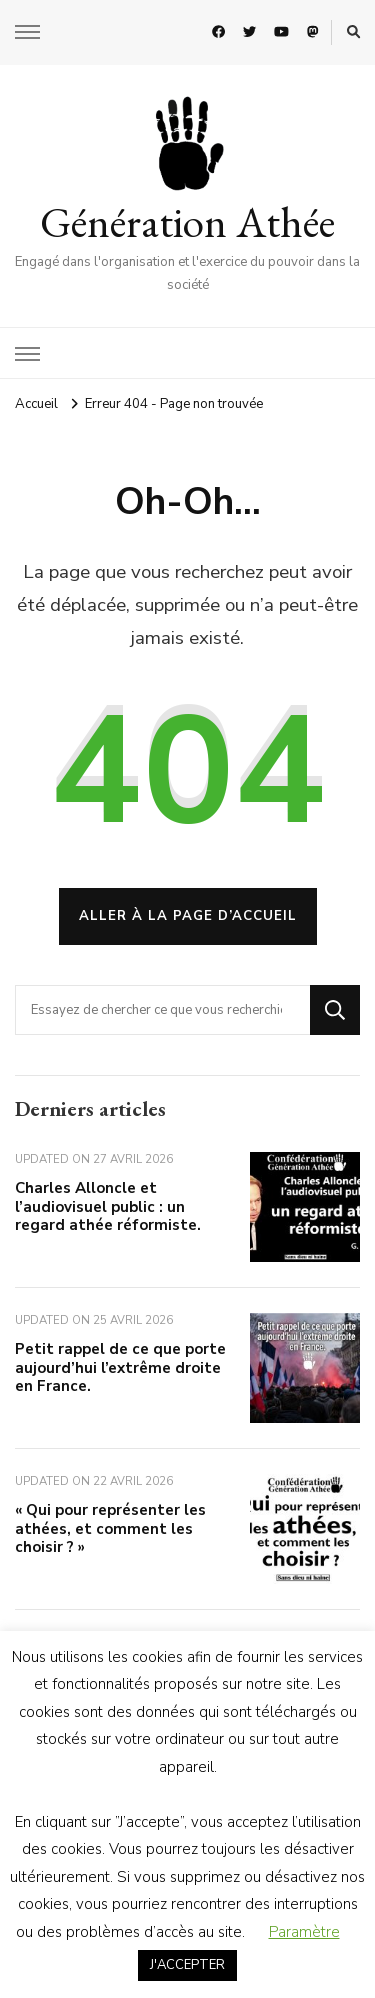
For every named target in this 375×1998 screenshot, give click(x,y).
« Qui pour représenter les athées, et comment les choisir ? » (110, 1528)
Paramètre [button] (304, 1932)
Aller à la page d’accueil (188, 916)
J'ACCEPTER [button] (187, 1965)
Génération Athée (187, 222)
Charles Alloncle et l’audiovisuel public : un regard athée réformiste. (108, 1206)
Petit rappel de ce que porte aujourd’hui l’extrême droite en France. (120, 1367)
